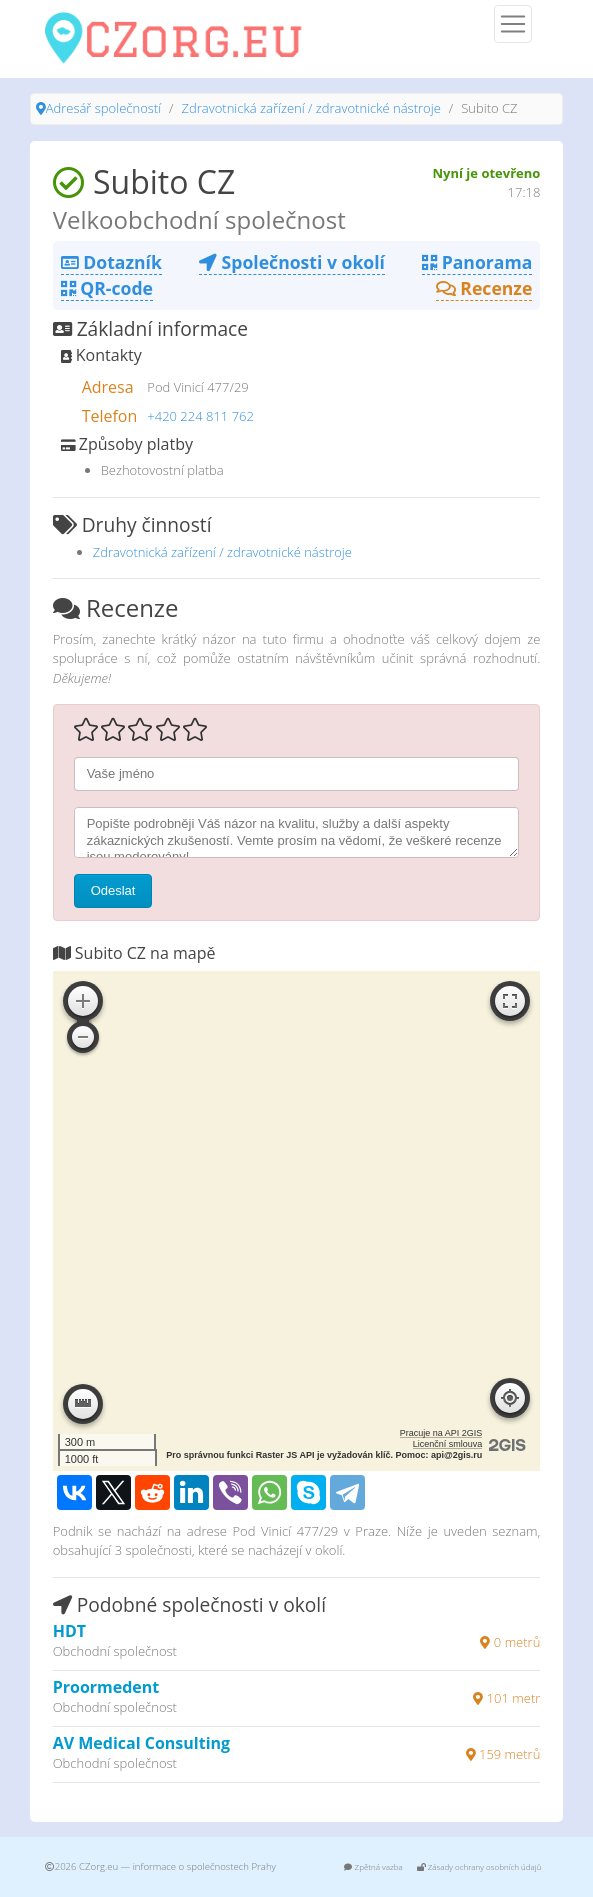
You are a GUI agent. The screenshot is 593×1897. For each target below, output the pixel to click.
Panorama (477, 262)
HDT (69, 1631)
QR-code (107, 288)
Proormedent (106, 1687)
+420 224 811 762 (200, 416)
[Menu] (513, 24)
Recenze (484, 288)
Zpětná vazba (373, 1866)
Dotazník (111, 262)
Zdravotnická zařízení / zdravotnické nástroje (311, 108)
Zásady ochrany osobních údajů (479, 1866)
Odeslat (113, 890)
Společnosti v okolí (292, 262)
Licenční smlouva (448, 1444)
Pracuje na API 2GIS (441, 1433)
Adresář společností (103, 108)
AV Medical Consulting (141, 1743)
